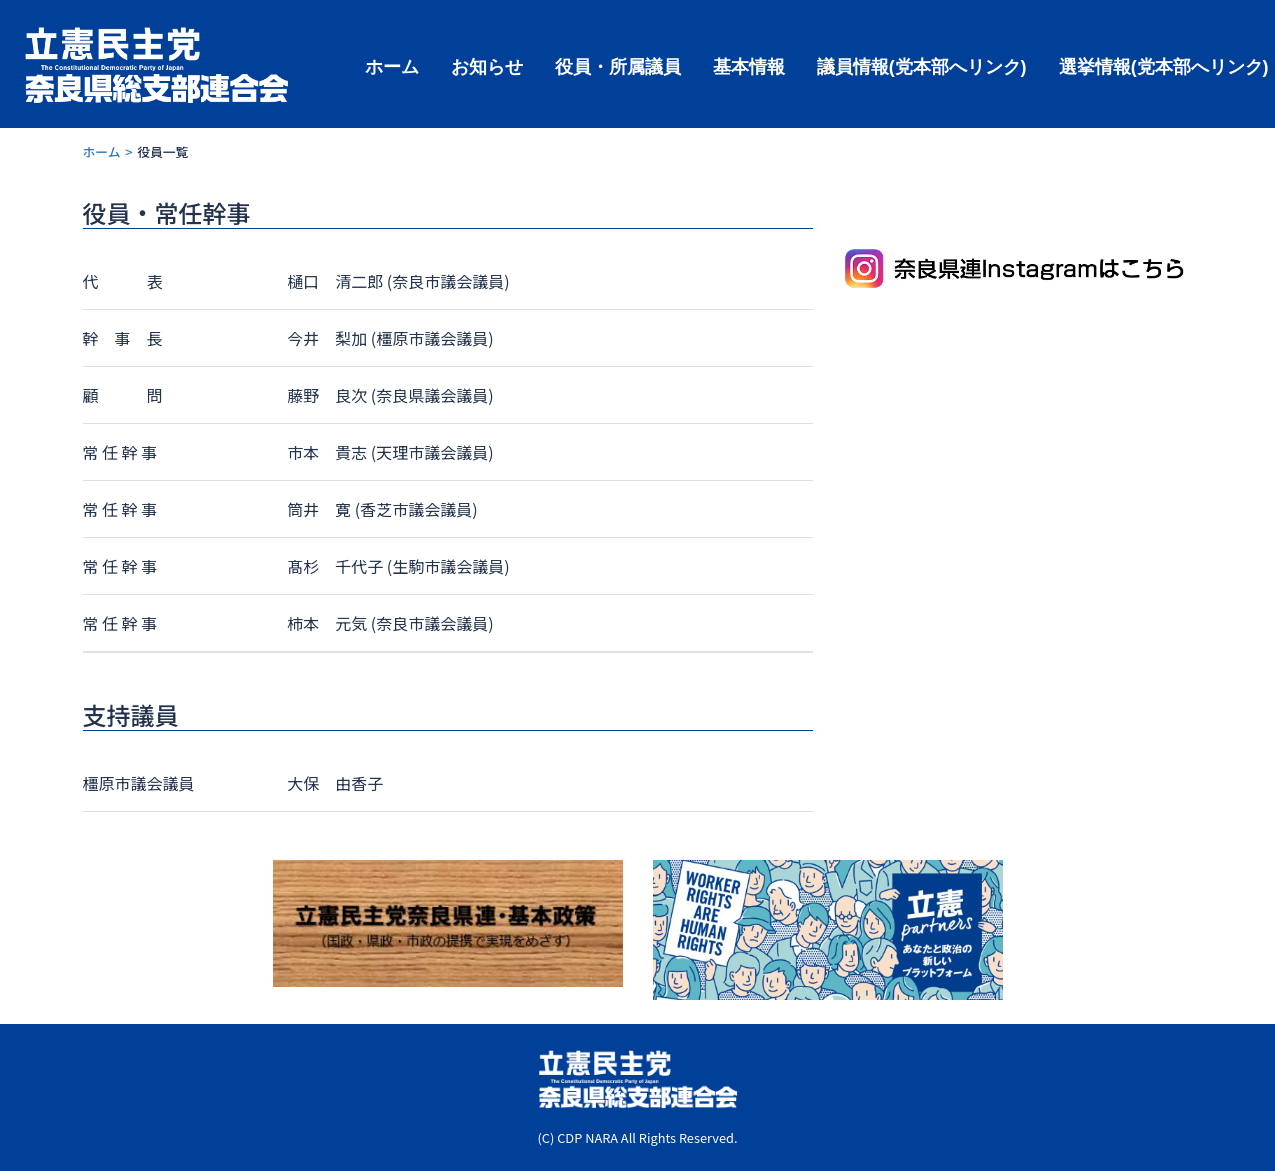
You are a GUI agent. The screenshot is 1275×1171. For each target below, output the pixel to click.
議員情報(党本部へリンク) (922, 65)
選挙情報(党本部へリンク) (1164, 65)
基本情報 (749, 65)
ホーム (392, 65)
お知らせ (487, 65)
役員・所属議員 (618, 65)
